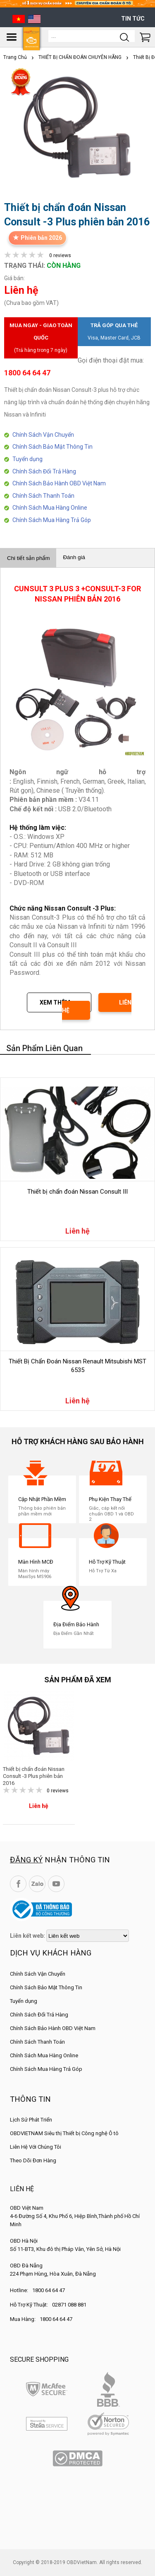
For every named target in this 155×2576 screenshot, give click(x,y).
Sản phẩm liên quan (44, 1048)
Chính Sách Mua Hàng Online (49, 507)
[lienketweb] (87, 1936)
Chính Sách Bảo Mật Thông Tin (52, 446)
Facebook (18, 1884)
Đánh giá (74, 557)
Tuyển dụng (27, 459)
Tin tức (133, 18)
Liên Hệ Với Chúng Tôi (35, 2147)
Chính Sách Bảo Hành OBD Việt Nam (59, 483)
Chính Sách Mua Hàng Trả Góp (51, 520)
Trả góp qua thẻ (114, 333)
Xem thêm (55, 1002)
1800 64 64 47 (48, 2290)
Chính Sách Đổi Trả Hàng (44, 471)
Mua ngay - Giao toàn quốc (41, 339)
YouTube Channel (56, 1884)
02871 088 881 (69, 2305)
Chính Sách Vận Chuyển (43, 434)
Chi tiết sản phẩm (28, 558)
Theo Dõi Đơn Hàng (33, 2160)
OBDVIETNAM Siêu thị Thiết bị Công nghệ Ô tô (64, 2133)
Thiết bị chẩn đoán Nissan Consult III (77, 1191)
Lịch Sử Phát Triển (31, 2120)
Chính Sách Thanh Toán (43, 495)
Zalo (37, 1884)
